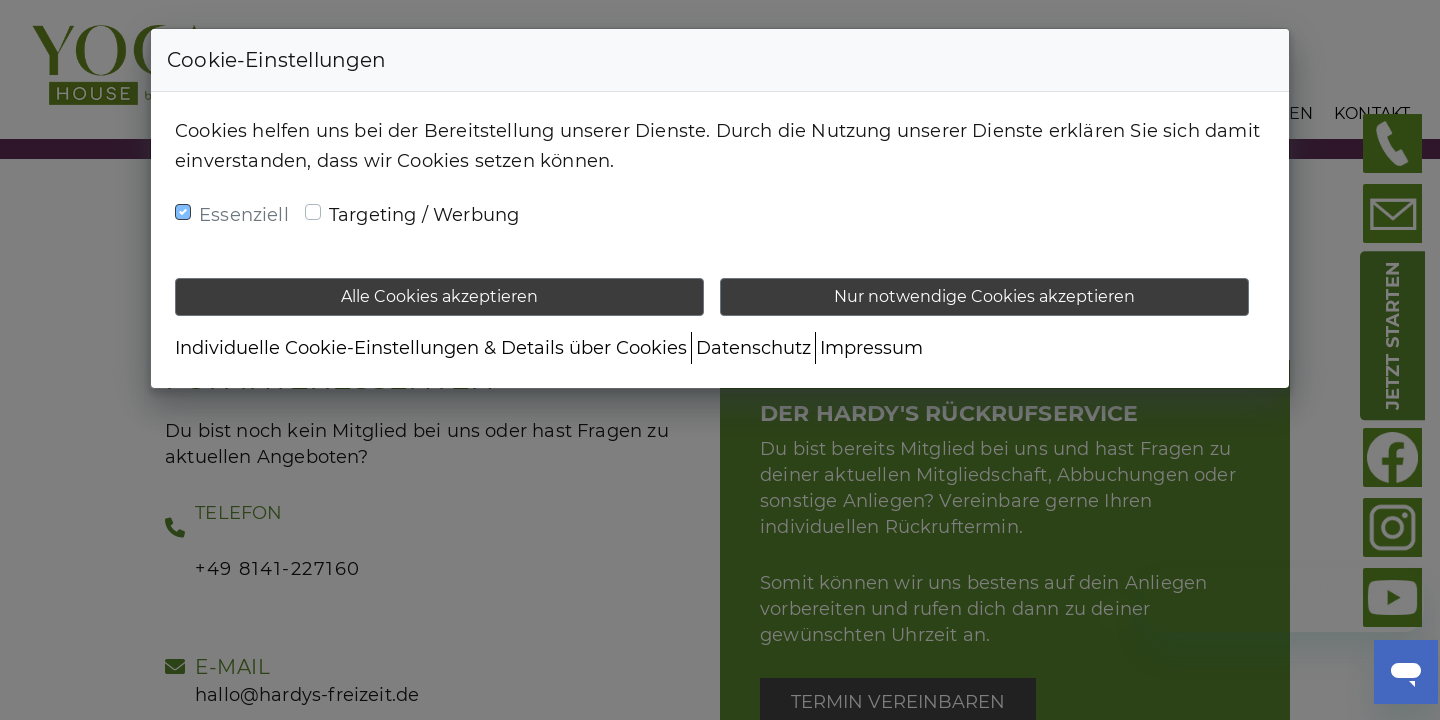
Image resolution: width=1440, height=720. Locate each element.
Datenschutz (753, 348)
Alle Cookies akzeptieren (439, 296)
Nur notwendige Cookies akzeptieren (984, 296)
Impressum (871, 348)
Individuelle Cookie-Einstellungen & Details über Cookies (431, 348)
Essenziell (244, 215)
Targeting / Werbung (424, 215)
